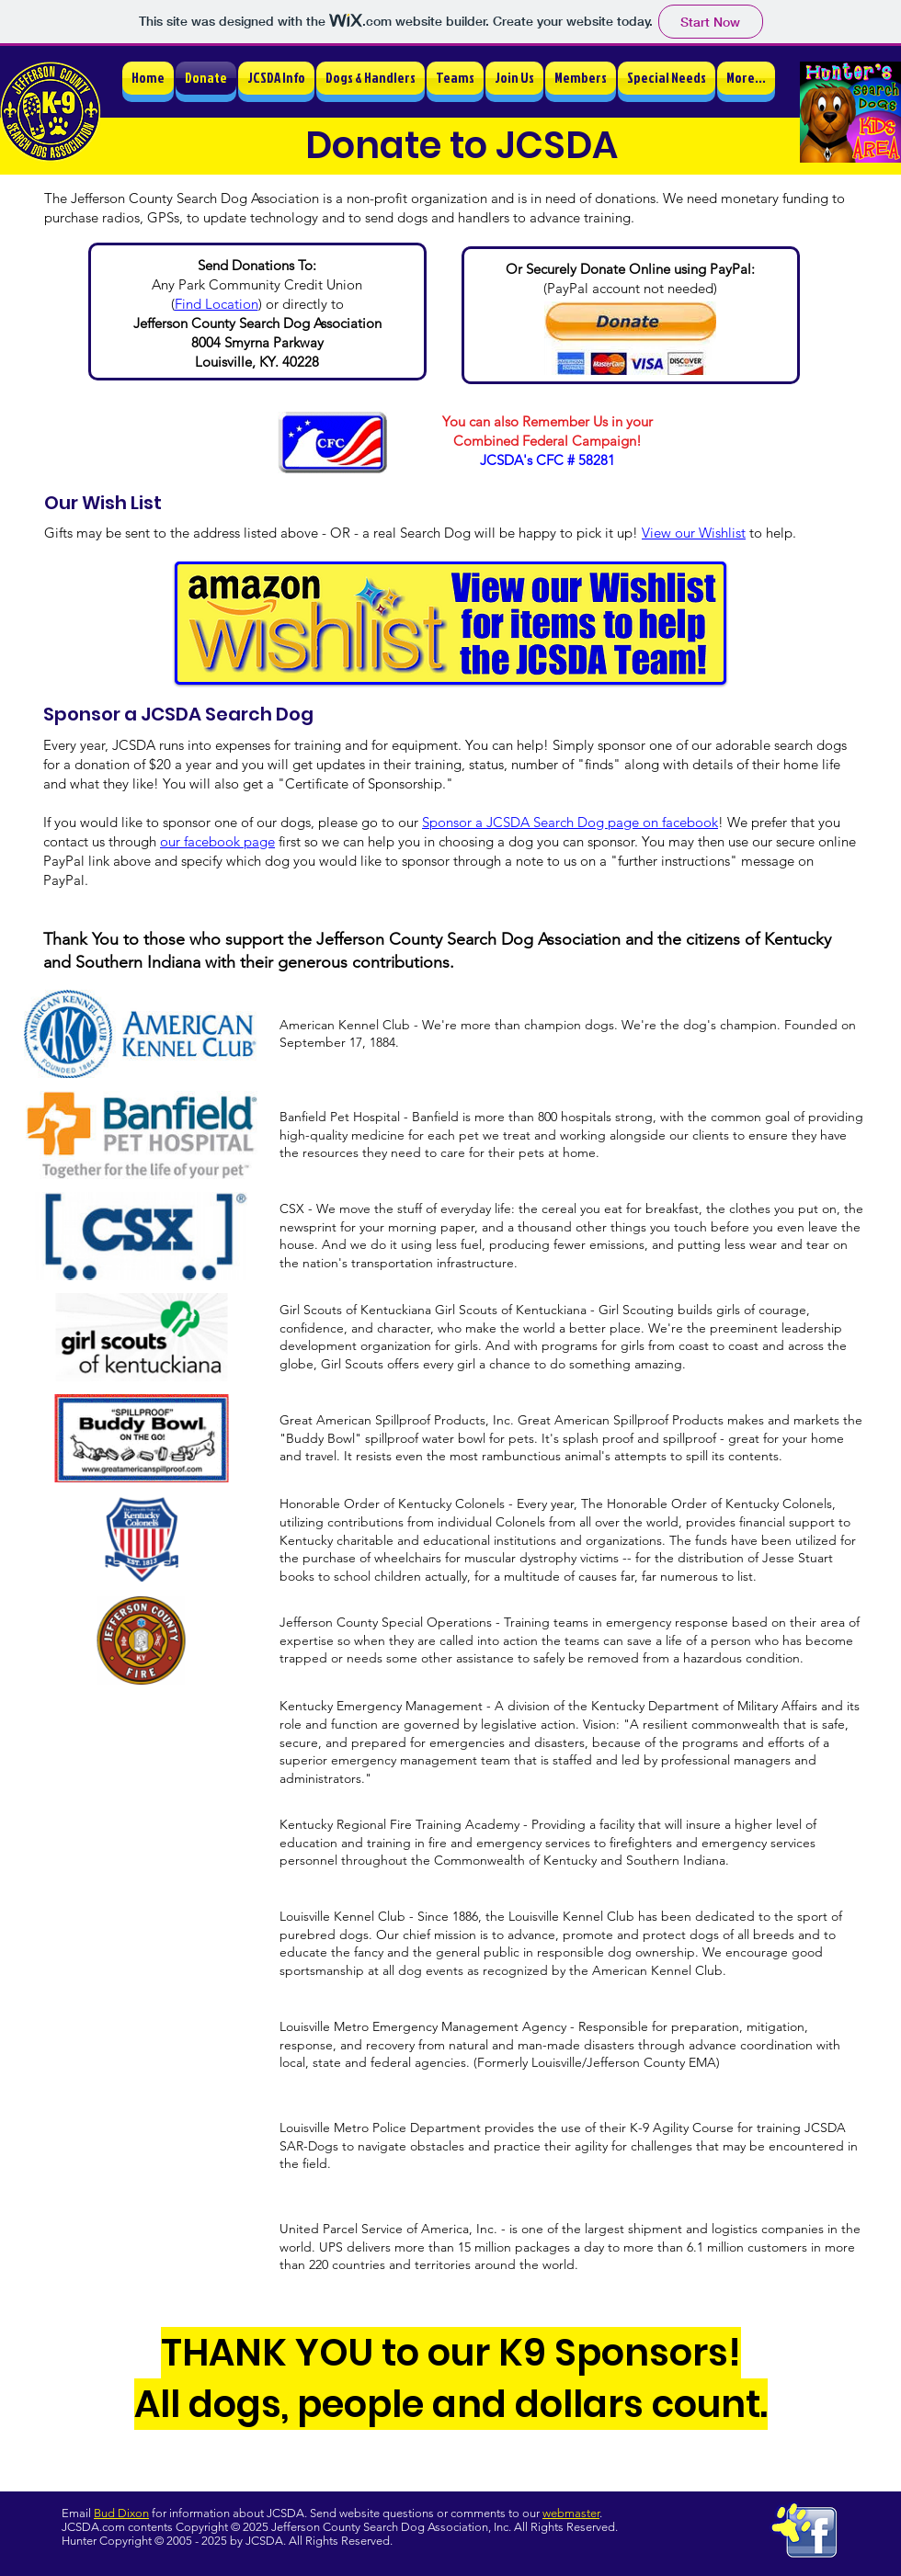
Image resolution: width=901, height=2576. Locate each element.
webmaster (570, 2513)
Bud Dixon (121, 2513)
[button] (276, 78)
